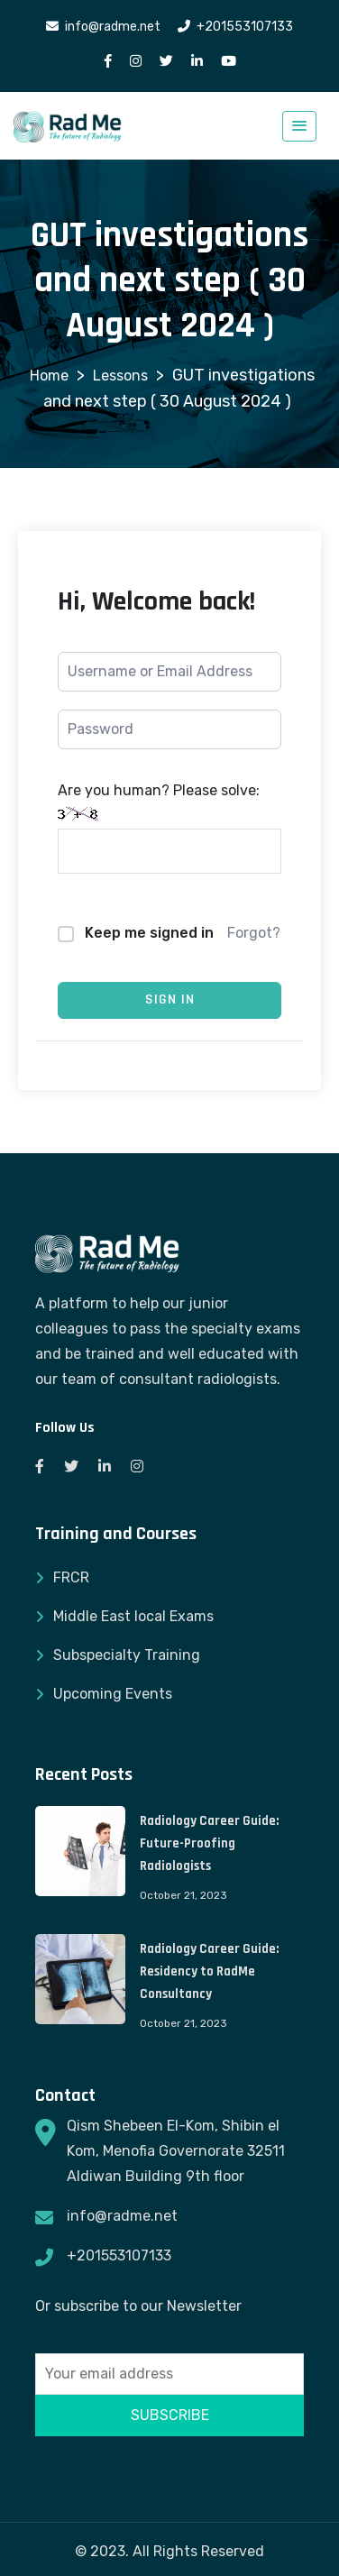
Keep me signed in (149, 932)
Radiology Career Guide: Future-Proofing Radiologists (209, 1843)
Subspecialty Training (126, 1655)
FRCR (71, 1577)
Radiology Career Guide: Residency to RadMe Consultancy (209, 1971)
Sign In (170, 999)
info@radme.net (122, 2215)
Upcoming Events (112, 1693)
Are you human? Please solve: (169, 828)
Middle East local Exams (133, 1616)
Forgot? (253, 932)
